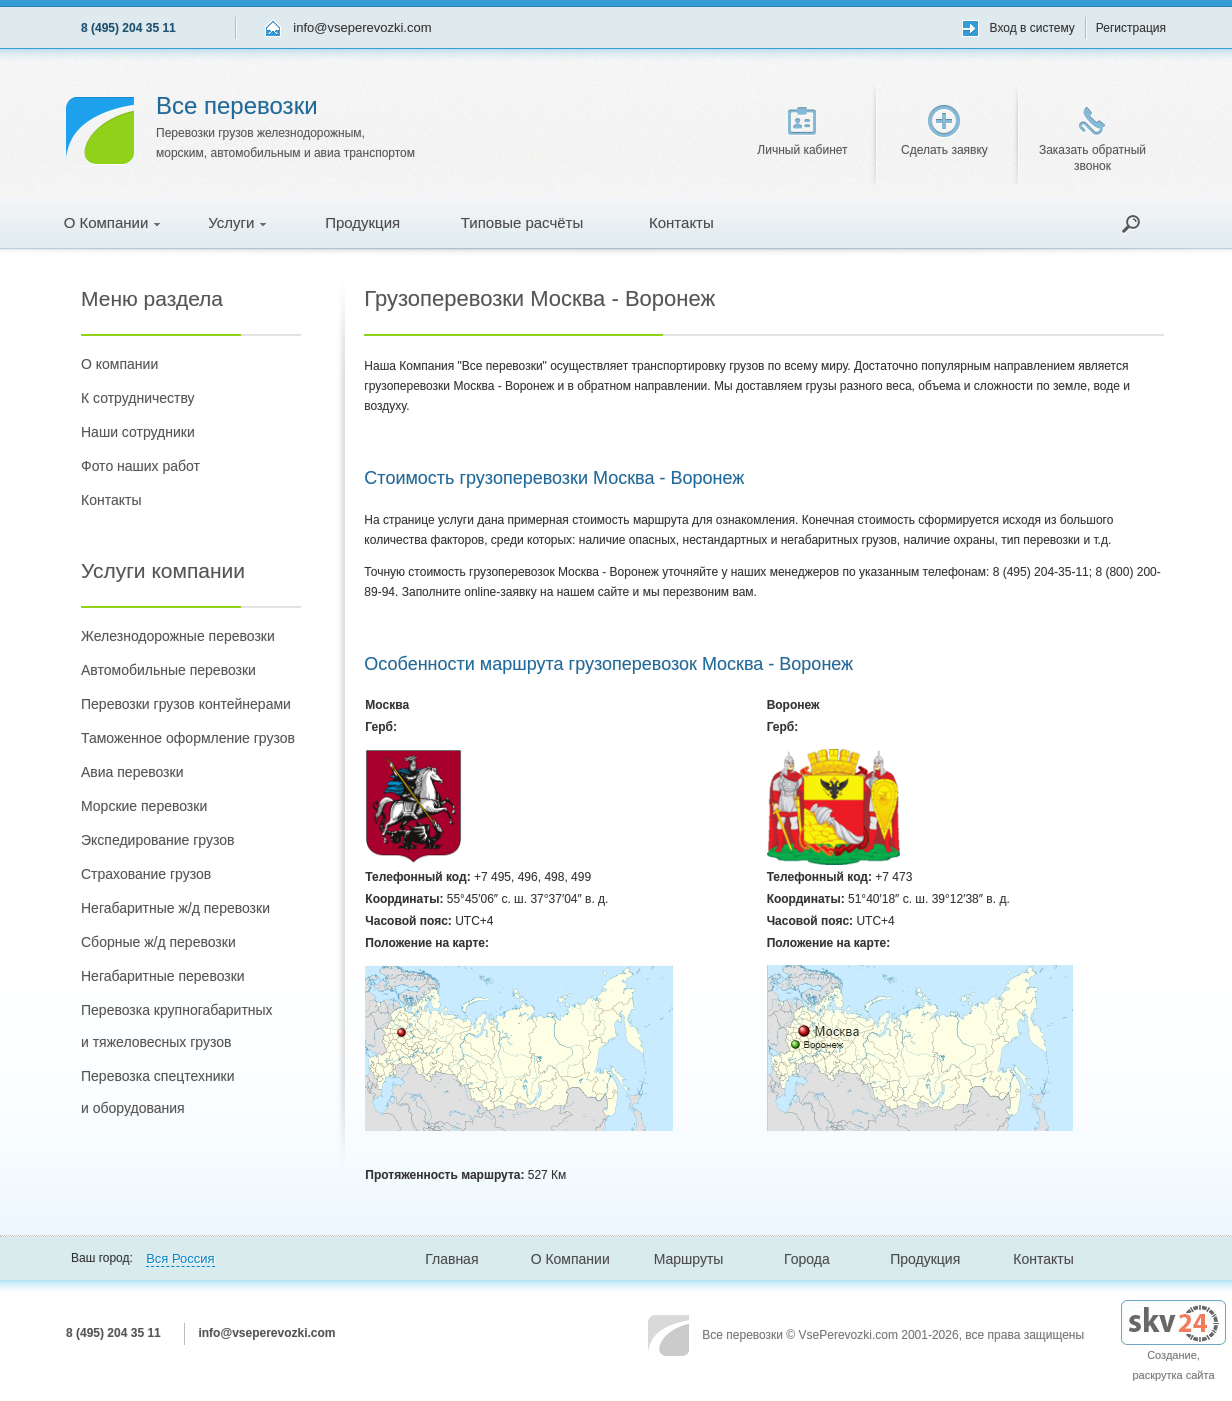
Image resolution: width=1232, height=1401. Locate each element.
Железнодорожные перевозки (178, 636)
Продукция (362, 222)
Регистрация (1131, 28)
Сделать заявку (944, 131)
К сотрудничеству (138, 398)
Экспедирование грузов (157, 840)
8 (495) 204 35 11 (128, 28)
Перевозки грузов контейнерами (186, 704)
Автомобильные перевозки (168, 670)
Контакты (681, 222)
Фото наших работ (140, 466)
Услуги (237, 222)
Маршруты (689, 1259)
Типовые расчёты (522, 222)
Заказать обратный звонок (1092, 140)
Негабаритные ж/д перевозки (175, 908)
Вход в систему (1032, 28)
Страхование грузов (146, 874)
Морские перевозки (144, 806)
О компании (119, 364)
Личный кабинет (802, 132)
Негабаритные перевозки (163, 976)
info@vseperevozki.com (362, 27)
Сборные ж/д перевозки (158, 942)
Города (807, 1259)
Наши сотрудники (138, 432)
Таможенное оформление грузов (188, 738)
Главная (451, 1259)
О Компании (112, 222)
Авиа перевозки (132, 772)
